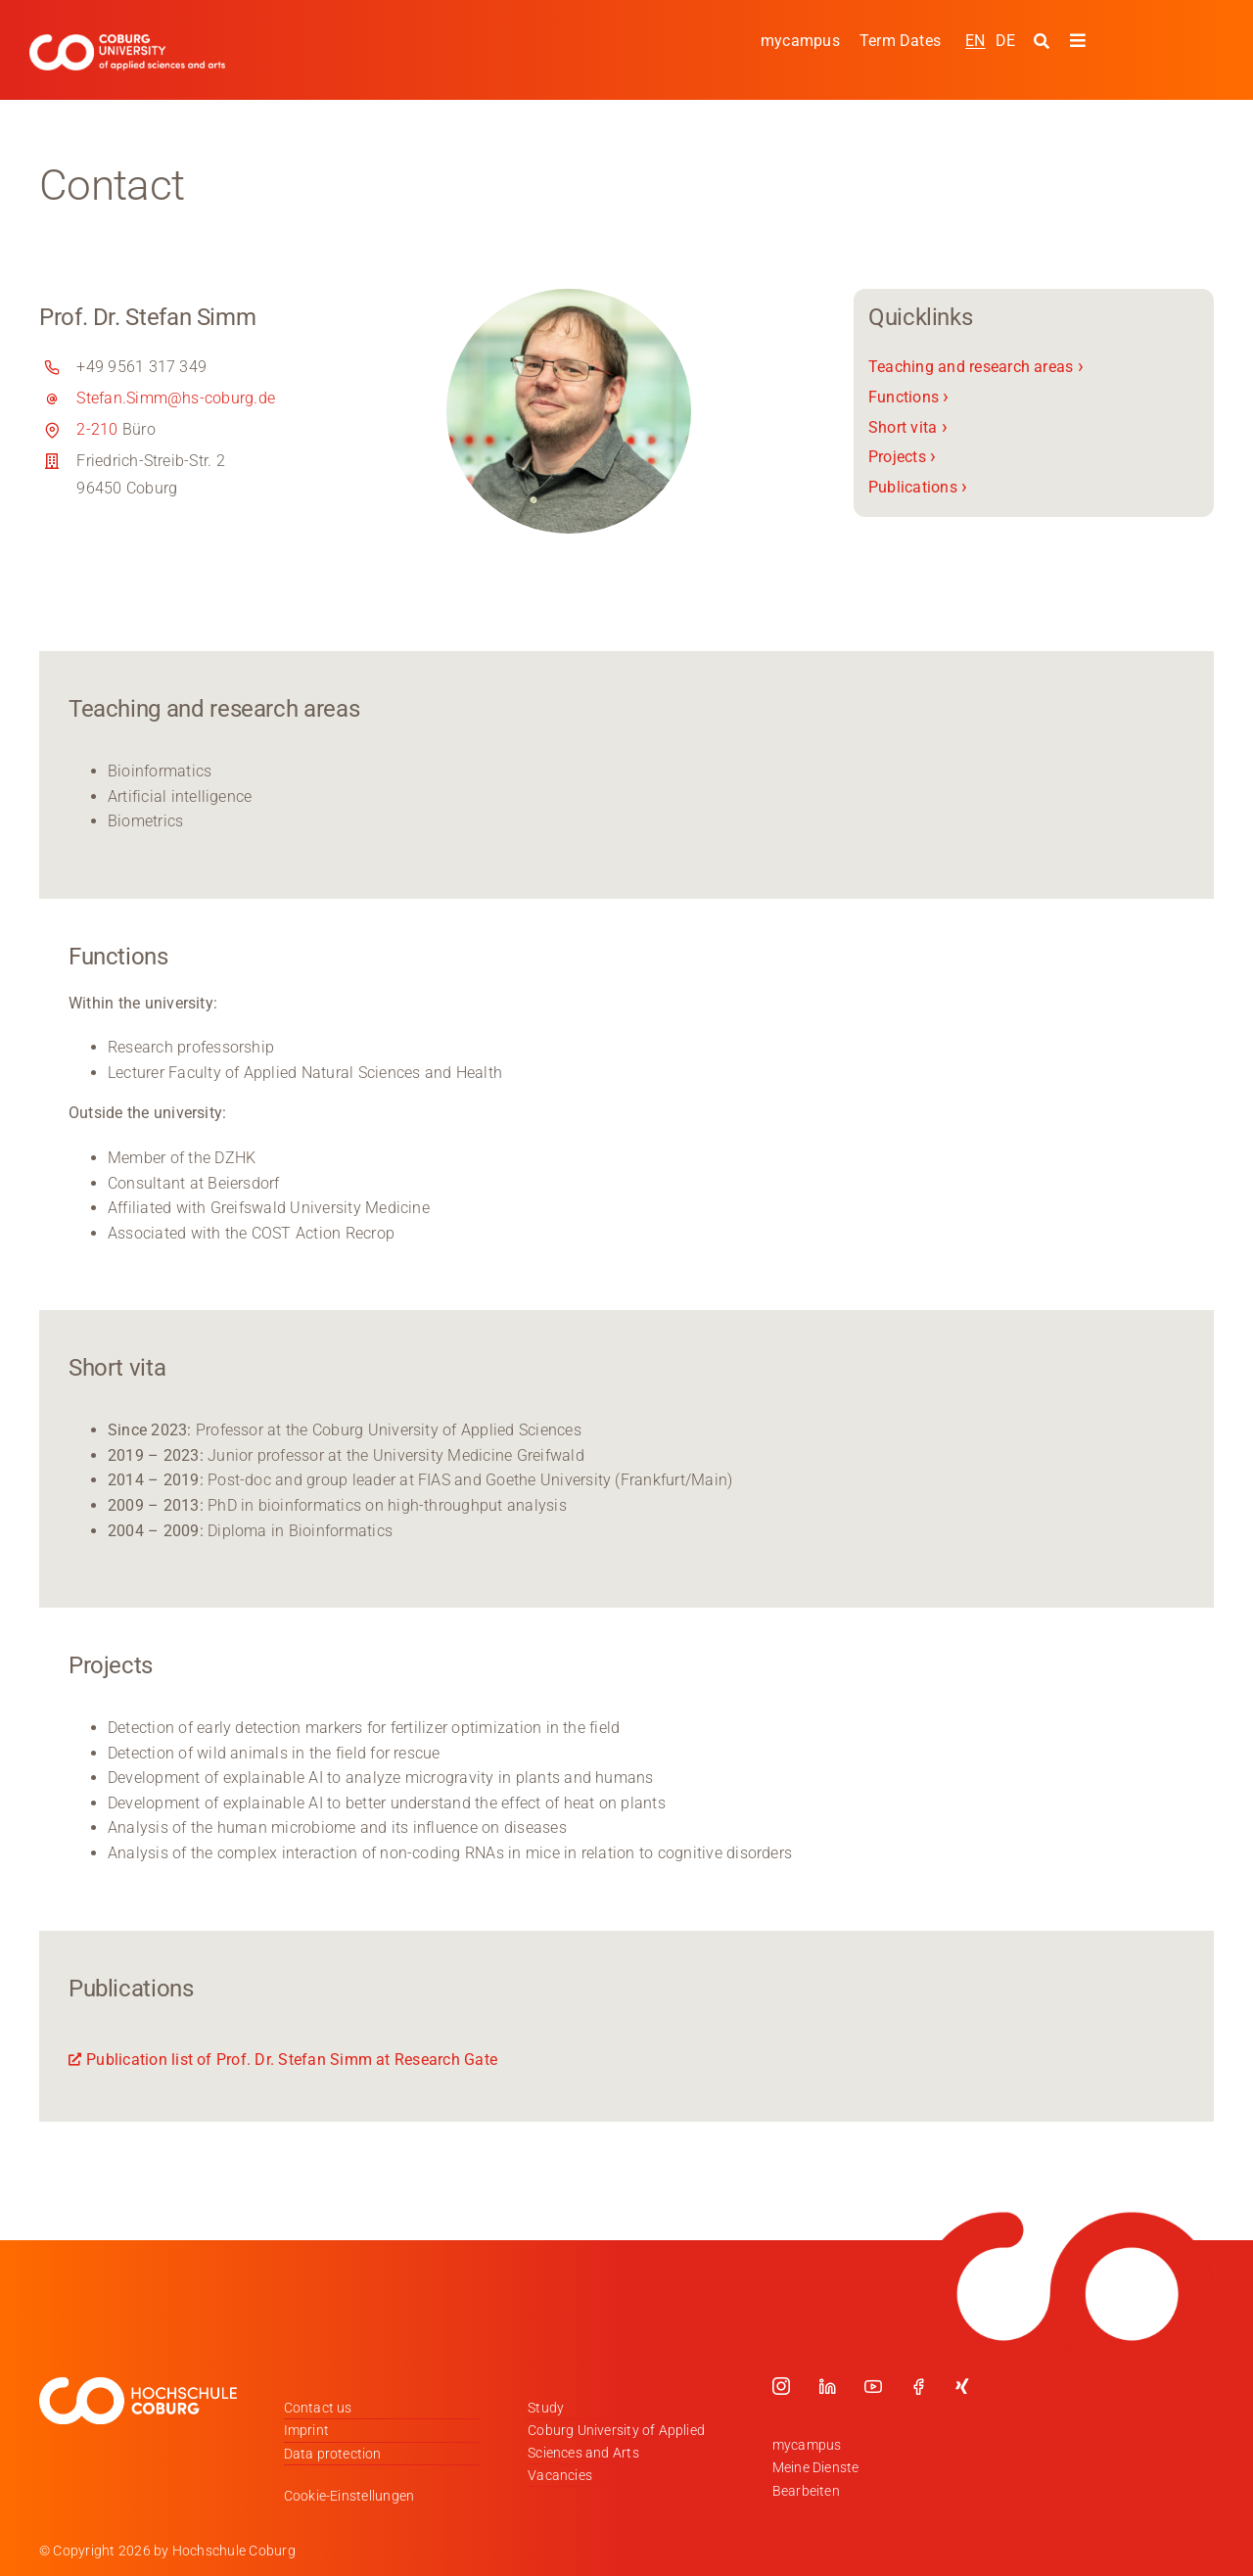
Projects (902, 456)
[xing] (962, 2386)
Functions (909, 397)
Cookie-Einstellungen (349, 2496)
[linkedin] (827, 2386)
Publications (917, 487)
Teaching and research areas (976, 366)
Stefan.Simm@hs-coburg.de (175, 398)
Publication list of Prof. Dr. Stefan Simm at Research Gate (291, 2059)
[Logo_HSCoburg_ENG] (127, 41)
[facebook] (918, 2386)
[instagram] (781, 2386)
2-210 (96, 429)
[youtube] (873, 2386)
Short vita (908, 426)
